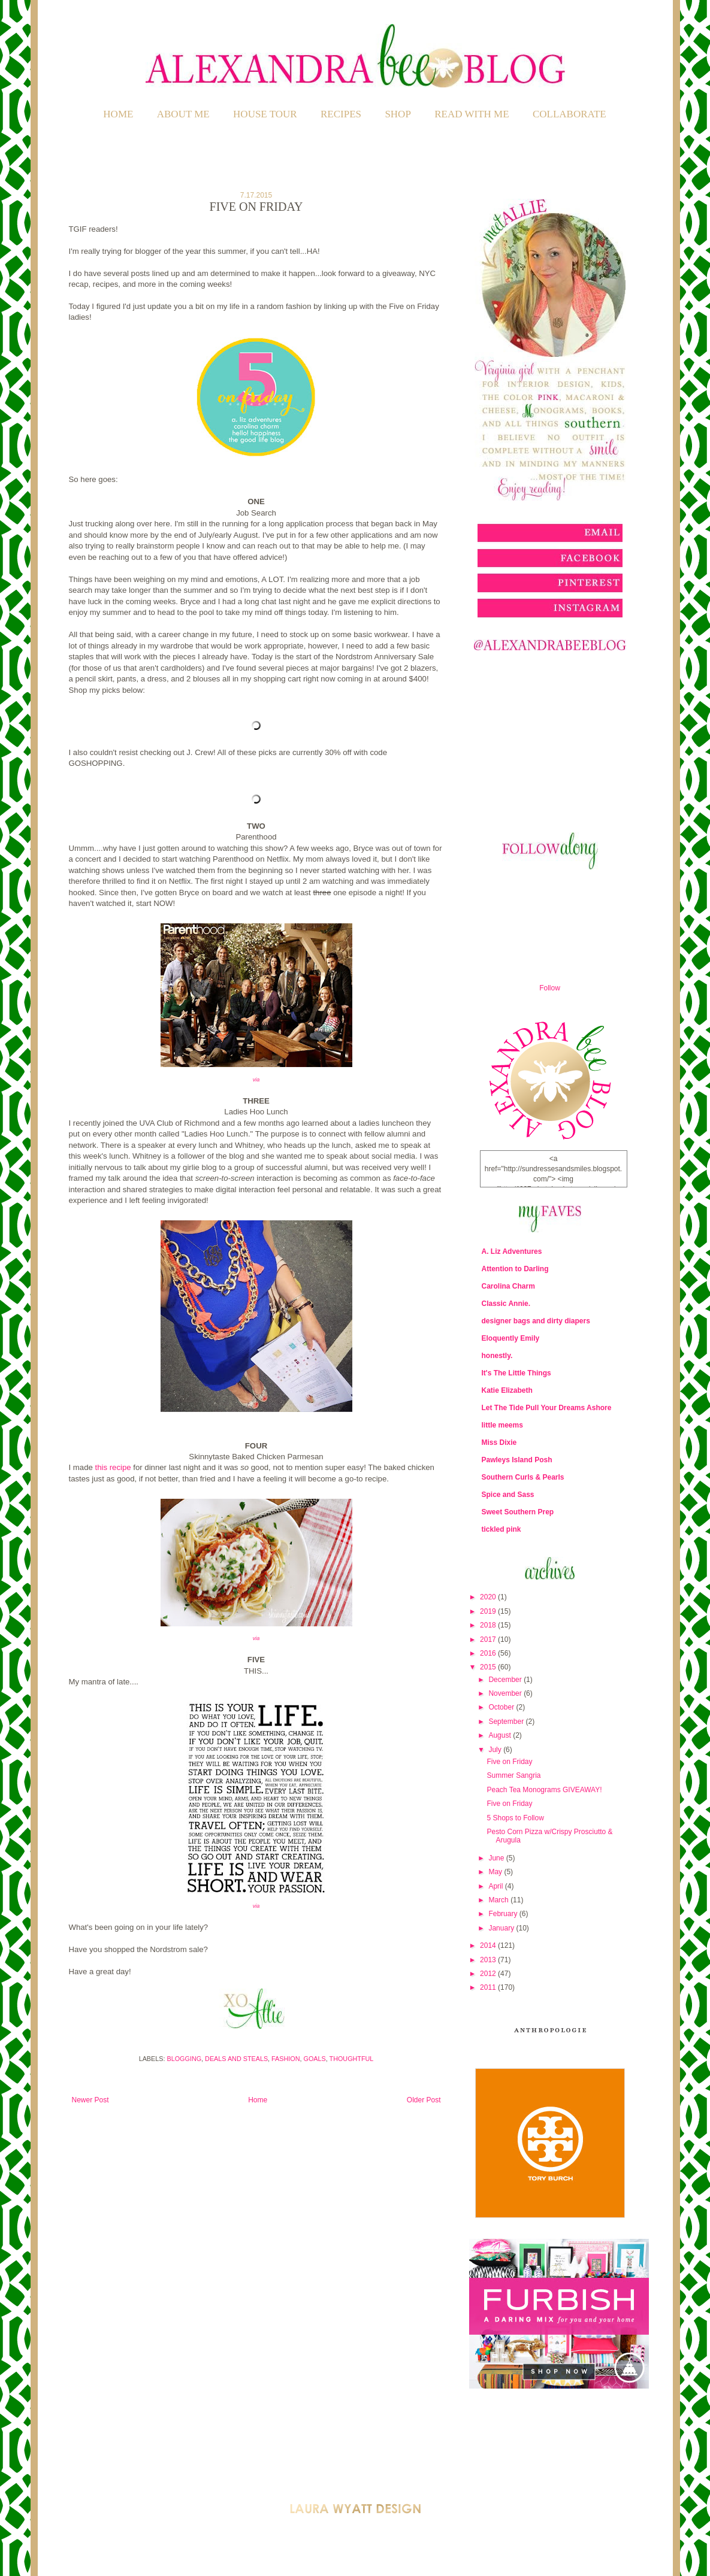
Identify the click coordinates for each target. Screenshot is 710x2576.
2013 (489, 1960)
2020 (489, 1597)
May (496, 1872)
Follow (549, 988)
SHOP (397, 114)
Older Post (424, 2100)
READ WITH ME (471, 114)
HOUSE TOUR (265, 114)
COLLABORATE (569, 114)
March (499, 1900)
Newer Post (90, 2100)
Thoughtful (352, 2058)
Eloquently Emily (511, 1338)
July (495, 1749)
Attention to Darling (515, 1269)
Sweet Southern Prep (518, 1512)
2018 (489, 1625)
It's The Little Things (516, 1373)
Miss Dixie (499, 1442)
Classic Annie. (506, 1303)
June (497, 1858)
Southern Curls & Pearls (523, 1477)
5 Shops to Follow (515, 1818)
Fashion (285, 2058)
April (496, 1886)
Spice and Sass (508, 1494)
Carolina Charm (508, 1286)
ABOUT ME (183, 114)
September (506, 1721)
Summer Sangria (513, 1775)
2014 (489, 1945)
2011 (489, 1987)
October (502, 1707)
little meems (502, 1425)
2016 (489, 1653)
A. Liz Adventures (512, 1251)
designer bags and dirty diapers (536, 1321)
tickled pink (501, 1529)
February (503, 1914)
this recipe (113, 1467)
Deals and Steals (236, 2058)
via (256, 1080)
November (506, 1693)
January (502, 1928)
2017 (489, 1639)
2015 (489, 1667)
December (506, 1679)
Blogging (184, 2058)
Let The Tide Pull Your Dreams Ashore (547, 1408)
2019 (489, 1611)
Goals (315, 2058)
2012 (489, 1973)
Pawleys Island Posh (517, 1460)
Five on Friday (509, 1761)
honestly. (497, 1355)
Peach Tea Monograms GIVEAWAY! (544, 1790)
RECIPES (341, 114)
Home (118, 114)
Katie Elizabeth (507, 1390)
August (500, 1735)
